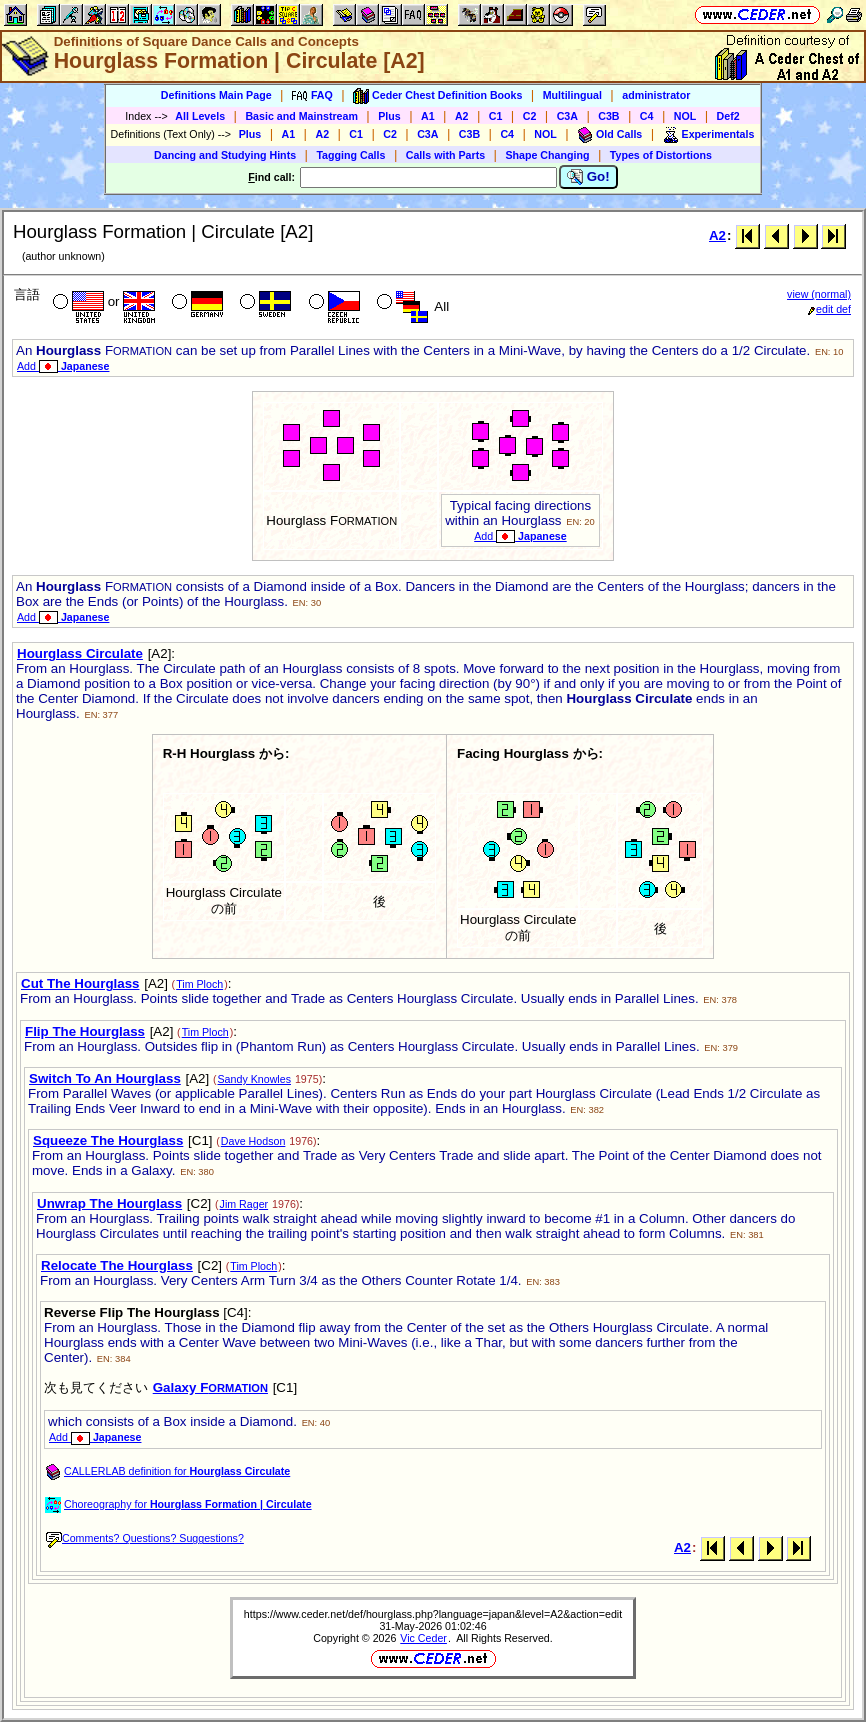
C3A (567, 116)
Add (63, 366)
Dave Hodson (253, 1141)
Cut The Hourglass (80, 983)
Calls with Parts (445, 155)
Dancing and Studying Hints (225, 155)
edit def (829, 309)
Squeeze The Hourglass (108, 1140)
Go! (588, 177)
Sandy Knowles (254, 1079)
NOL (685, 116)
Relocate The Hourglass (117, 1265)
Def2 (728, 116)
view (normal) (819, 294)
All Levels (200, 116)
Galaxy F (210, 1387)
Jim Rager (244, 1204)
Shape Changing (547, 155)
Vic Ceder (423, 1638)
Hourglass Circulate (80, 653)
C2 (530, 116)
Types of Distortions (661, 155)
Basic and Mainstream (301, 116)
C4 (647, 116)
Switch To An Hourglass (105, 1078)
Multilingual (572, 95)
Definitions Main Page (216, 95)
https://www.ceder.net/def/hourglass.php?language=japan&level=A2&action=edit (433, 1614)
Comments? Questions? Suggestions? (145, 1538)
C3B (608, 116)
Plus (389, 116)
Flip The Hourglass (85, 1031)
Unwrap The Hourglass (109, 1203)
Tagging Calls (350, 155)
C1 (496, 116)
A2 (462, 116)
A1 (428, 116)
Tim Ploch (199, 984)
